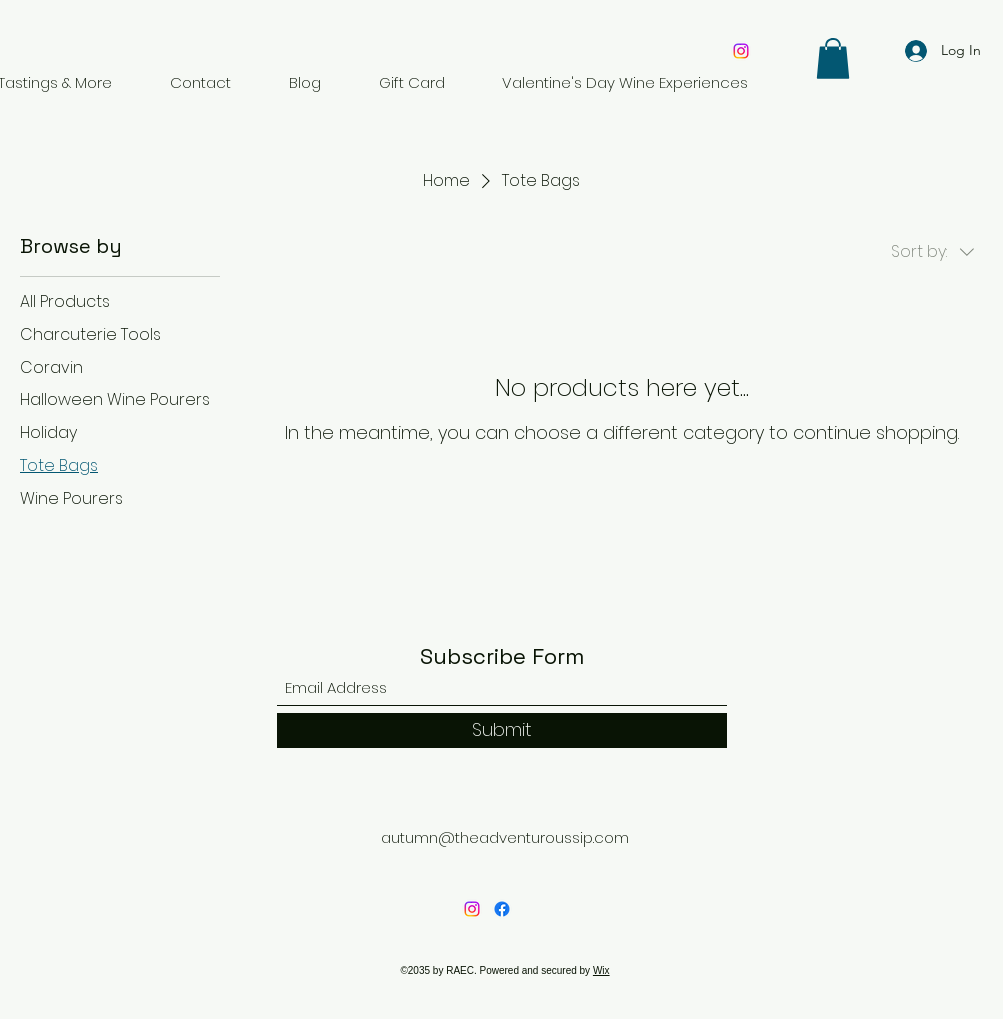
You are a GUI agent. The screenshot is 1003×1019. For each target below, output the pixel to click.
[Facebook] (502, 909)
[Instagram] (741, 51)
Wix (601, 970)
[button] (833, 58)
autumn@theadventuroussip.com (505, 837)
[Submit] (502, 730)
